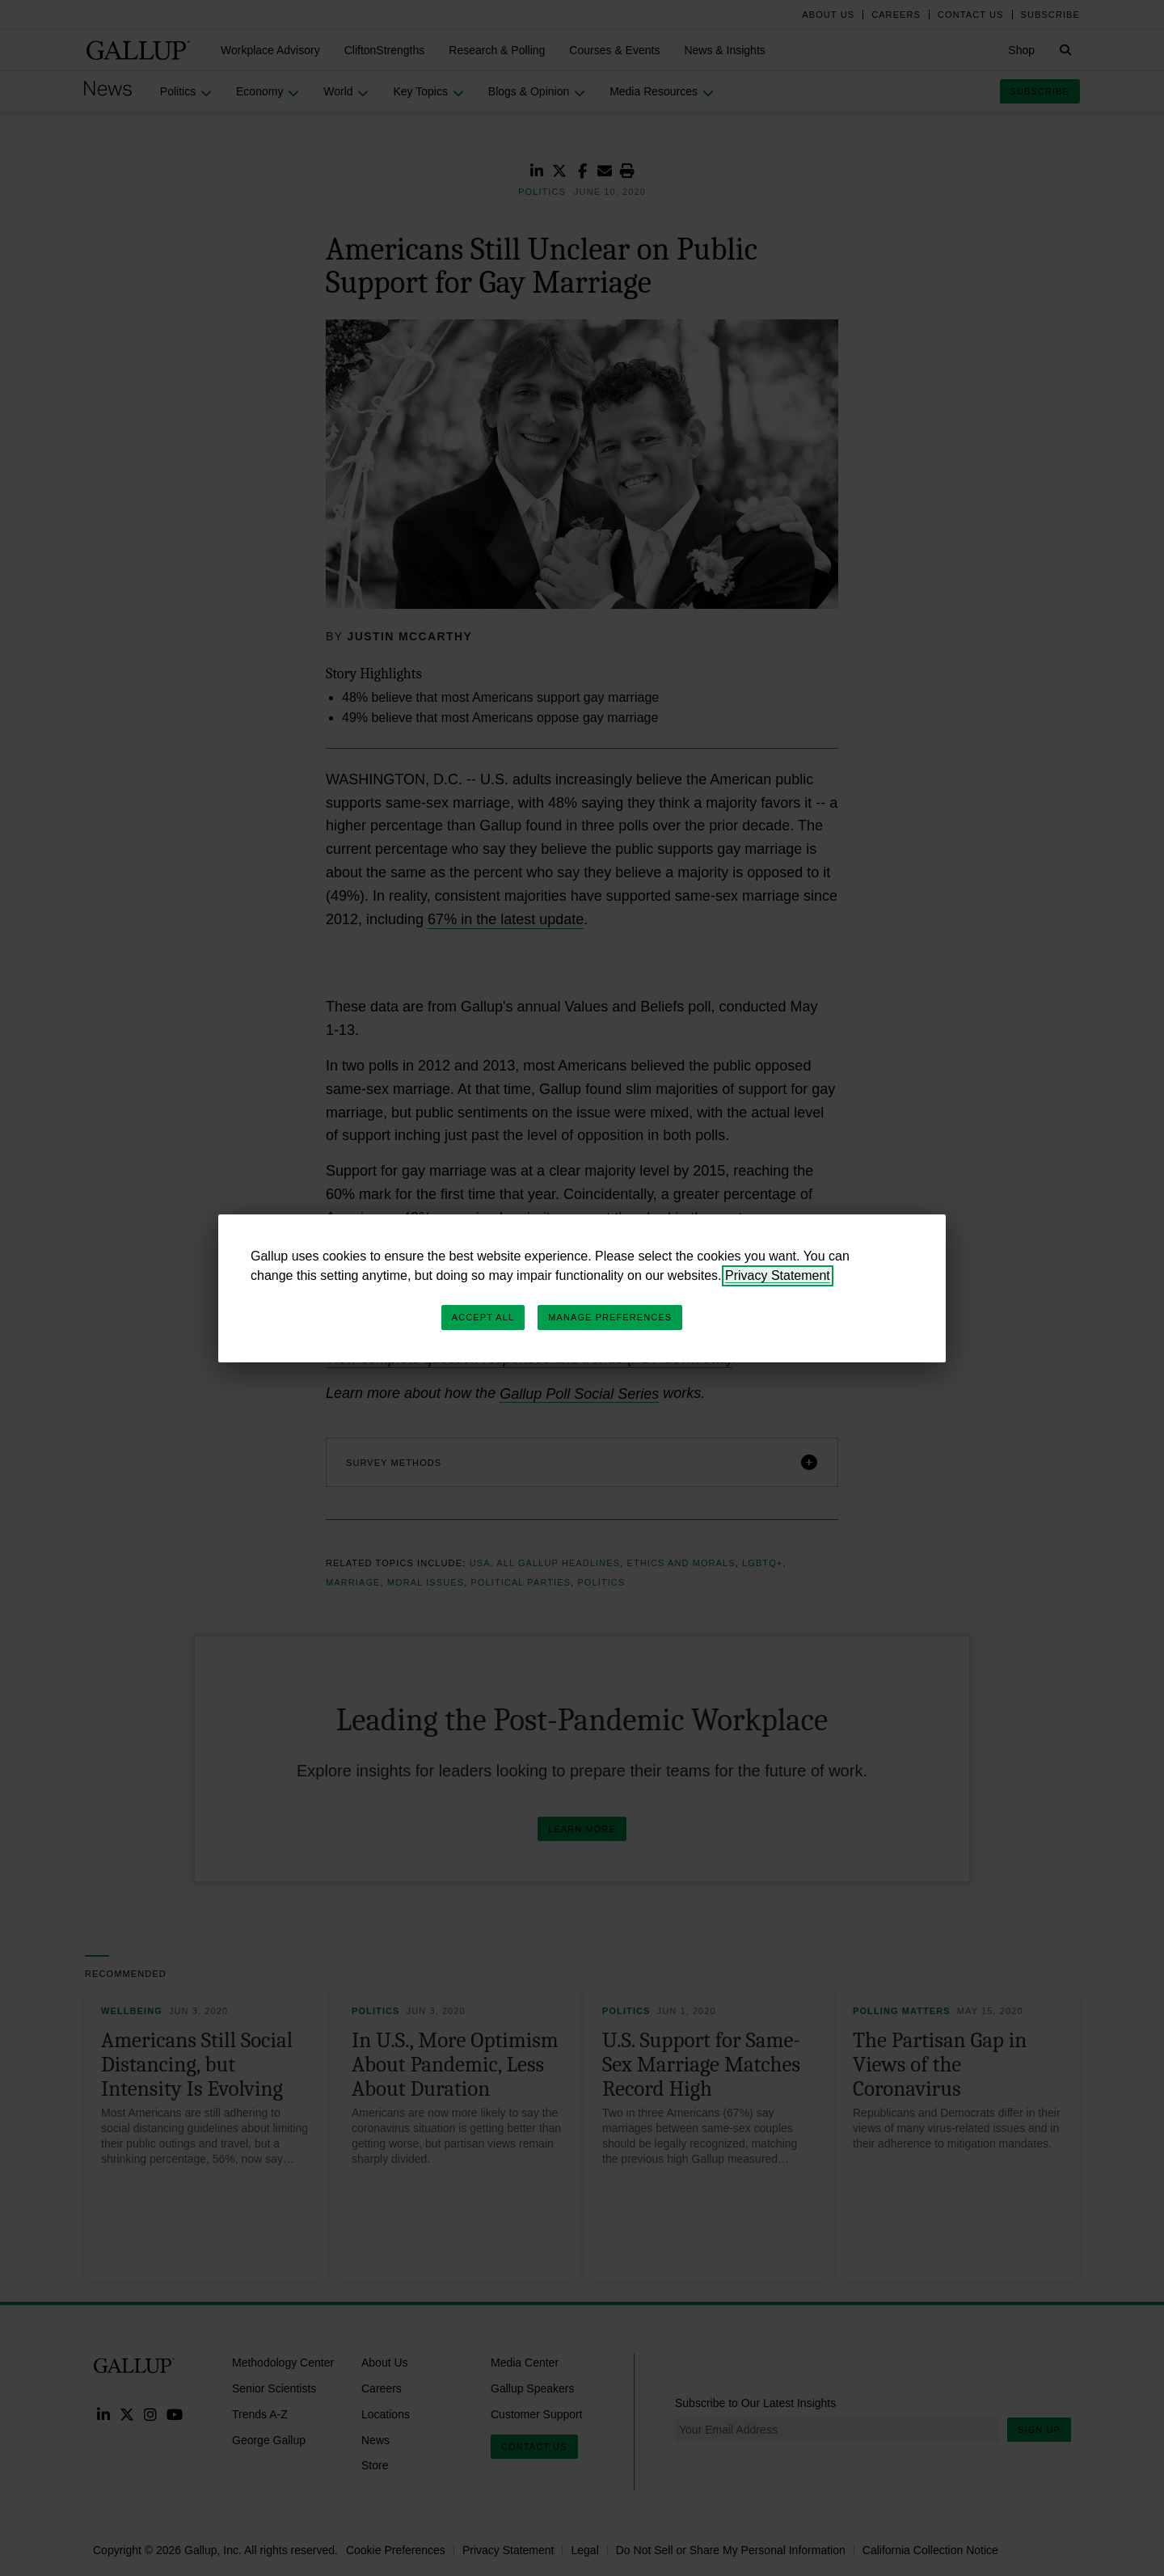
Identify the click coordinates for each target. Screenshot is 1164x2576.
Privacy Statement (777, 1275)
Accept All (483, 1317)
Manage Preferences (610, 1317)
